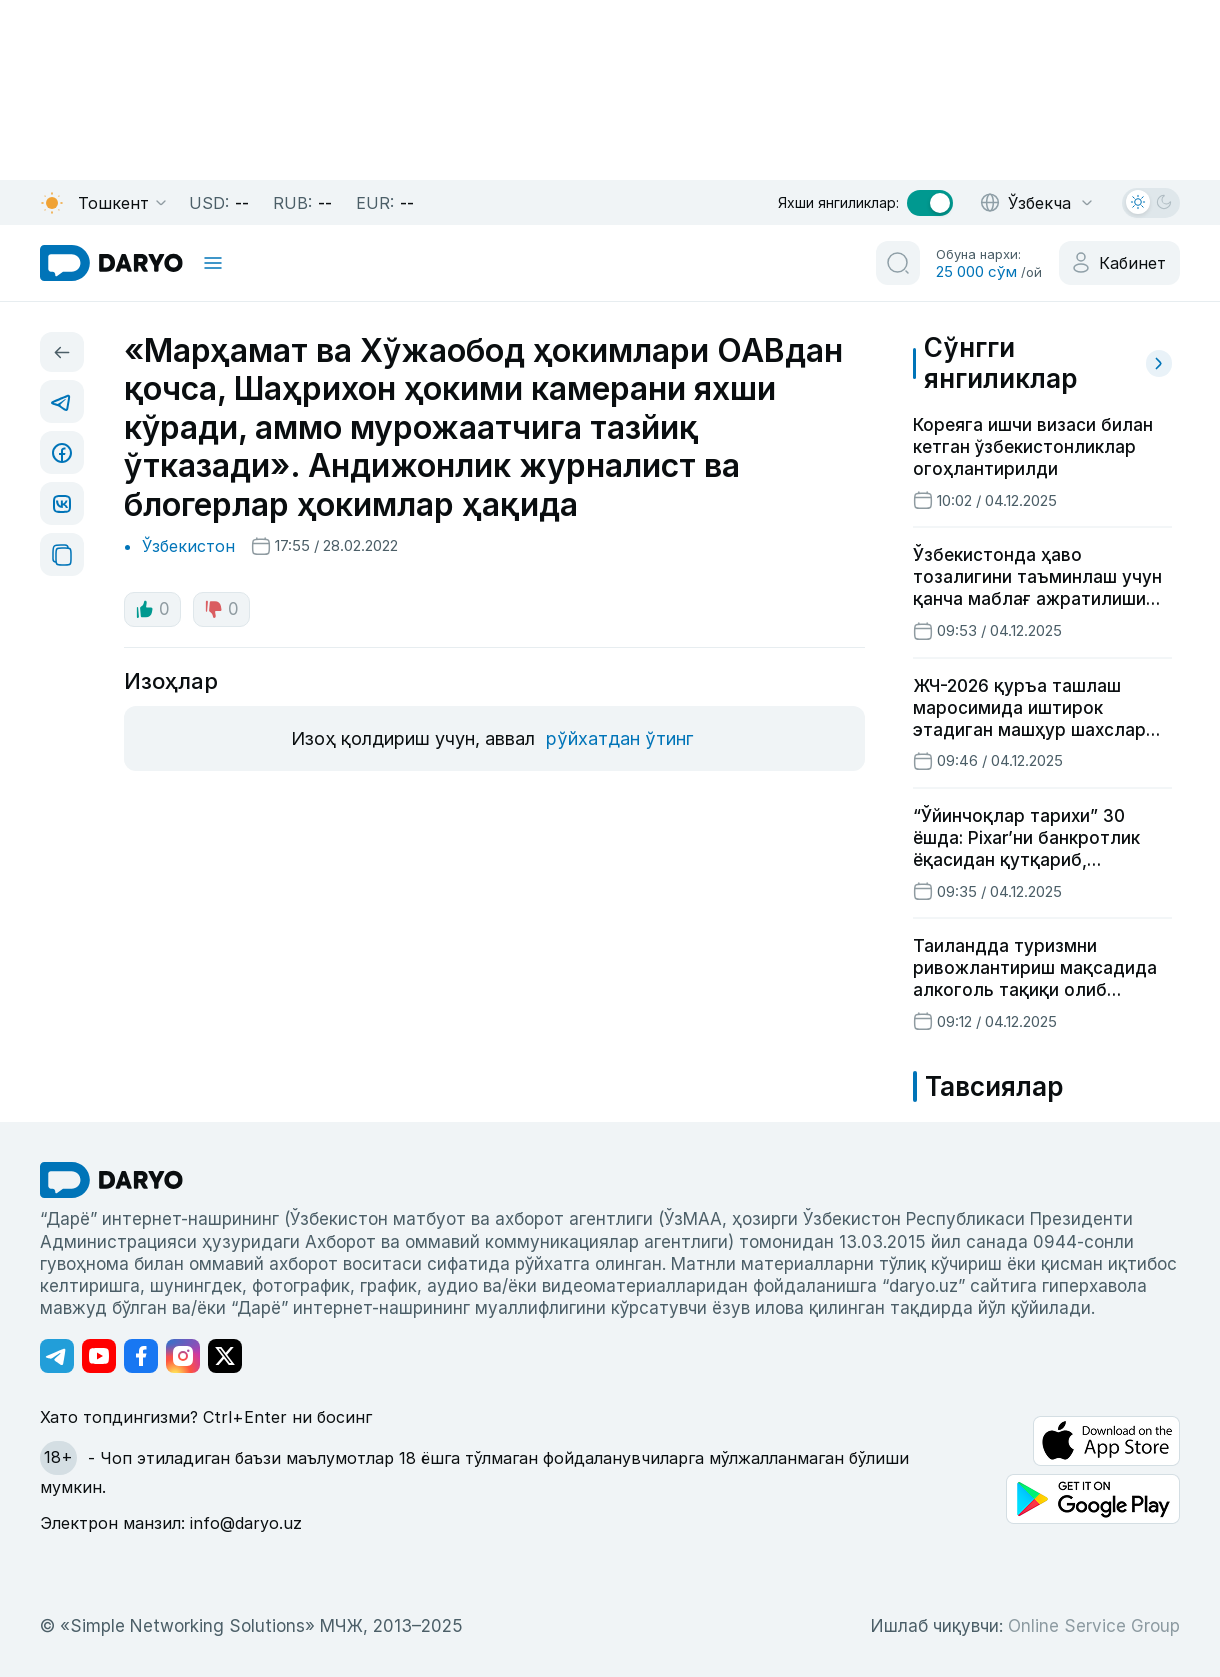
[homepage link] (111, 263)
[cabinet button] (1119, 263)
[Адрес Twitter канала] (225, 1356)
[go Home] (111, 1180)
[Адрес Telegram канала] (57, 1356)
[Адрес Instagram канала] (183, 1356)
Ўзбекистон (188, 546)
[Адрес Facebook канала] (141, 1356)
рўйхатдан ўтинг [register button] (619, 738)
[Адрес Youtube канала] (99, 1356)
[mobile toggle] (213, 263)
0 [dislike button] (221, 609)
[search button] (898, 263)
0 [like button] (152, 609)
